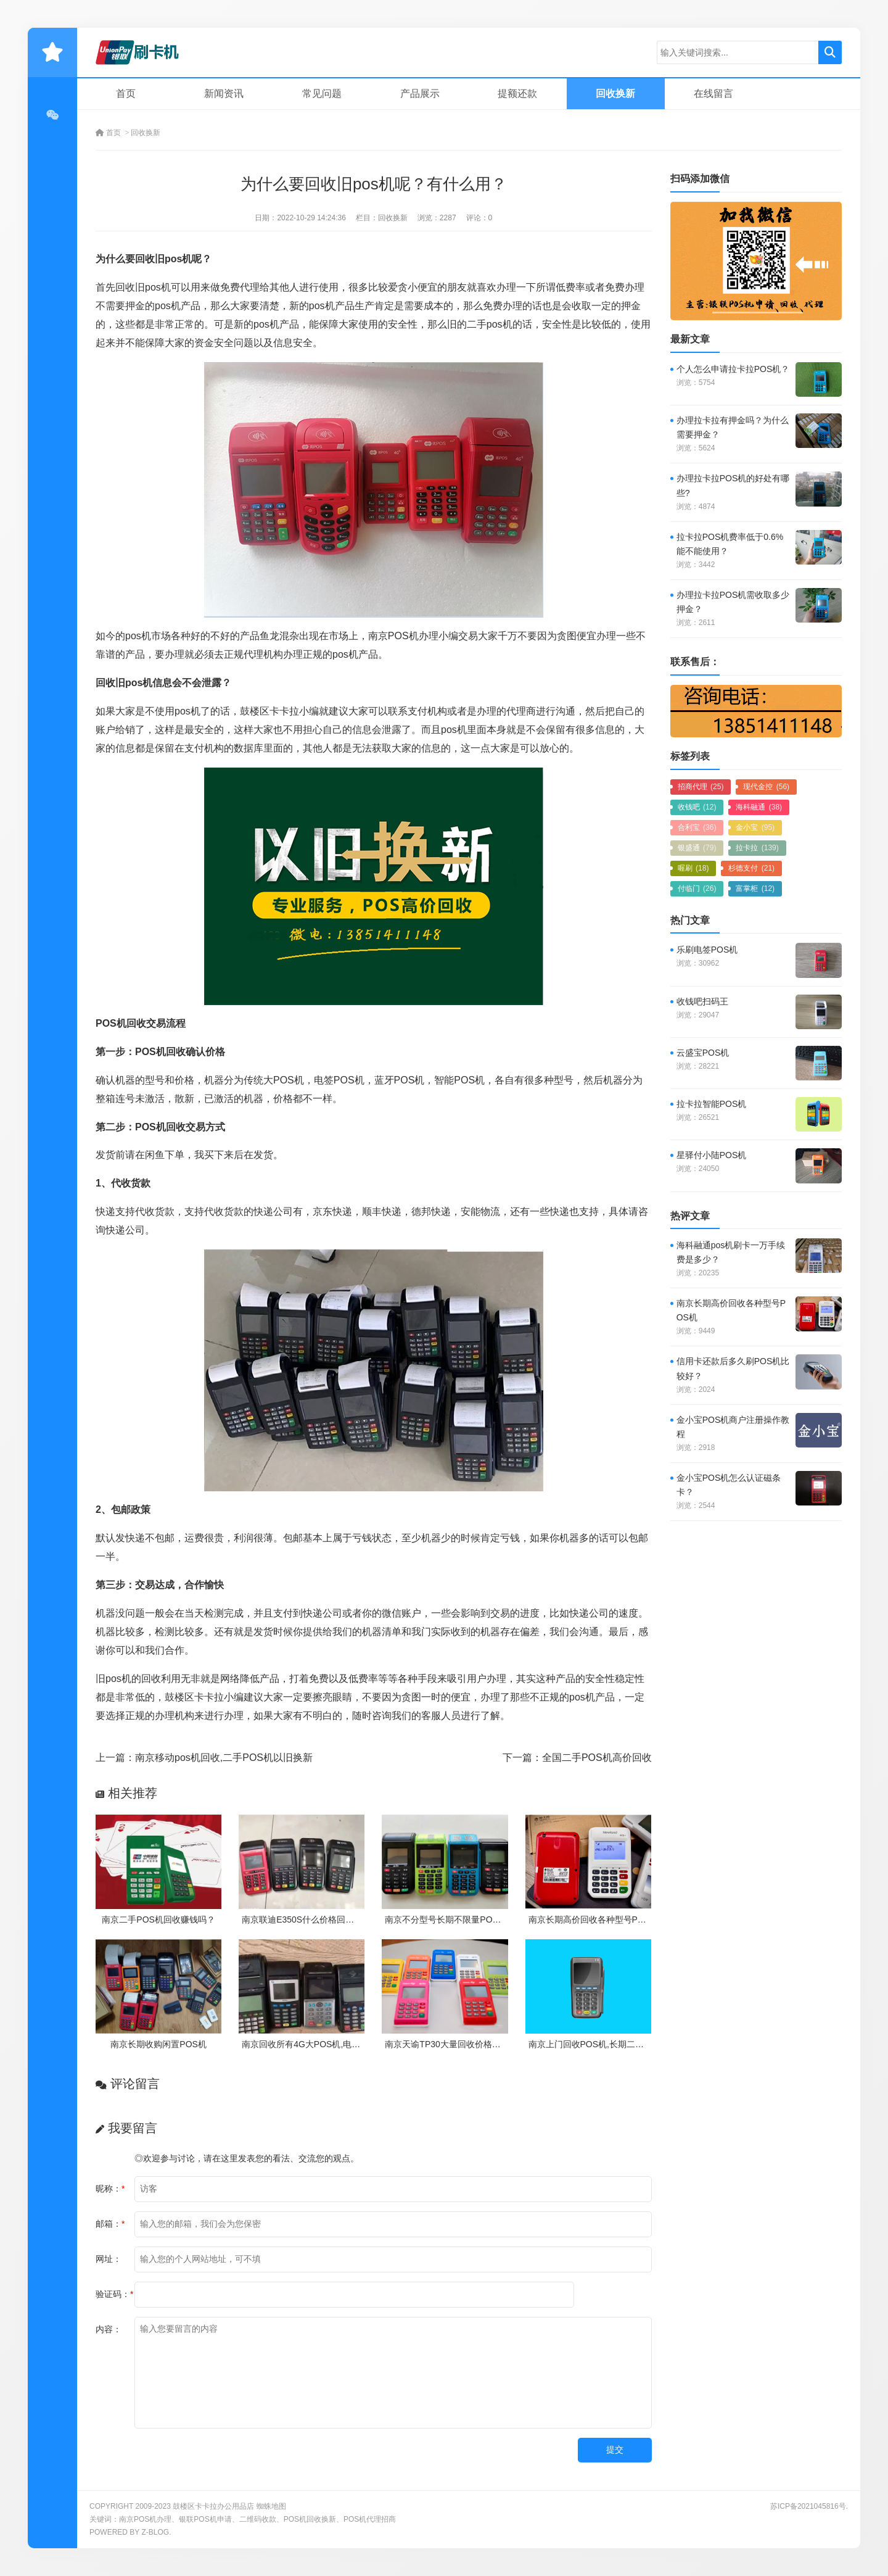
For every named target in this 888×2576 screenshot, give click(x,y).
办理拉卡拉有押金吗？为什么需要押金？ (732, 427)
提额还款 (517, 93)
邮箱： (110, 2224)
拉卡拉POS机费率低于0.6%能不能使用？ (729, 544)
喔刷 (693, 868)
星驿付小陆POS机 (711, 1155)
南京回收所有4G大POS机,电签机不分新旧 (322, 2044)
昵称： (110, 2188)
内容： (108, 2329)
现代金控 (766, 786)
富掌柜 (755, 888)
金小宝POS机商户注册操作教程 (733, 1427)
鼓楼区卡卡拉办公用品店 (213, 2506)
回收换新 (615, 93)
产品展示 (420, 93)
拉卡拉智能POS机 (711, 1104)
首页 (126, 93)
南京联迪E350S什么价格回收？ (302, 1919)
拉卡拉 (757, 847)
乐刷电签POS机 (707, 950)
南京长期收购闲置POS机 (158, 2044)
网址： (108, 2259)
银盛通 (697, 847)
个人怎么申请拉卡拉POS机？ (733, 369)
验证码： (114, 2294)
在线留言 (713, 93)
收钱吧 (697, 807)
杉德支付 (751, 868)
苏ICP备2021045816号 (808, 2506)
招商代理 (701, 786)
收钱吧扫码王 (702, 1001)
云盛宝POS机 (703, 1053)
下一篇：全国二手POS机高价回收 (577, 1757)
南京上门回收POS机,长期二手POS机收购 (608, 2044)
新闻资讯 (224, 93)
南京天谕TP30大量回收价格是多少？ (455, 2044)
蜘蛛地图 (271, 2506)
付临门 (697, 888)
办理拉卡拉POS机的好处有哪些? (733, 485)
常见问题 (322, 93)
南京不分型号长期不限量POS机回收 (454, 1919)
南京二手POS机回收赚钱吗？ (158, 1919)
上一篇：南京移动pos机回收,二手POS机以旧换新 (204, 1757)
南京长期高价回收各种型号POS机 (593, 1919)
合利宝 (697, 827)
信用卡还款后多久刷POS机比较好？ (733, 1368)
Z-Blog (155, 2532)
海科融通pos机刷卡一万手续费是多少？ (731, 1252)
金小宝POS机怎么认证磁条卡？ (728, 1485)
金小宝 (755, 827)
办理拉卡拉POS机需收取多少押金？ (733, 602)
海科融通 (759, 807)
